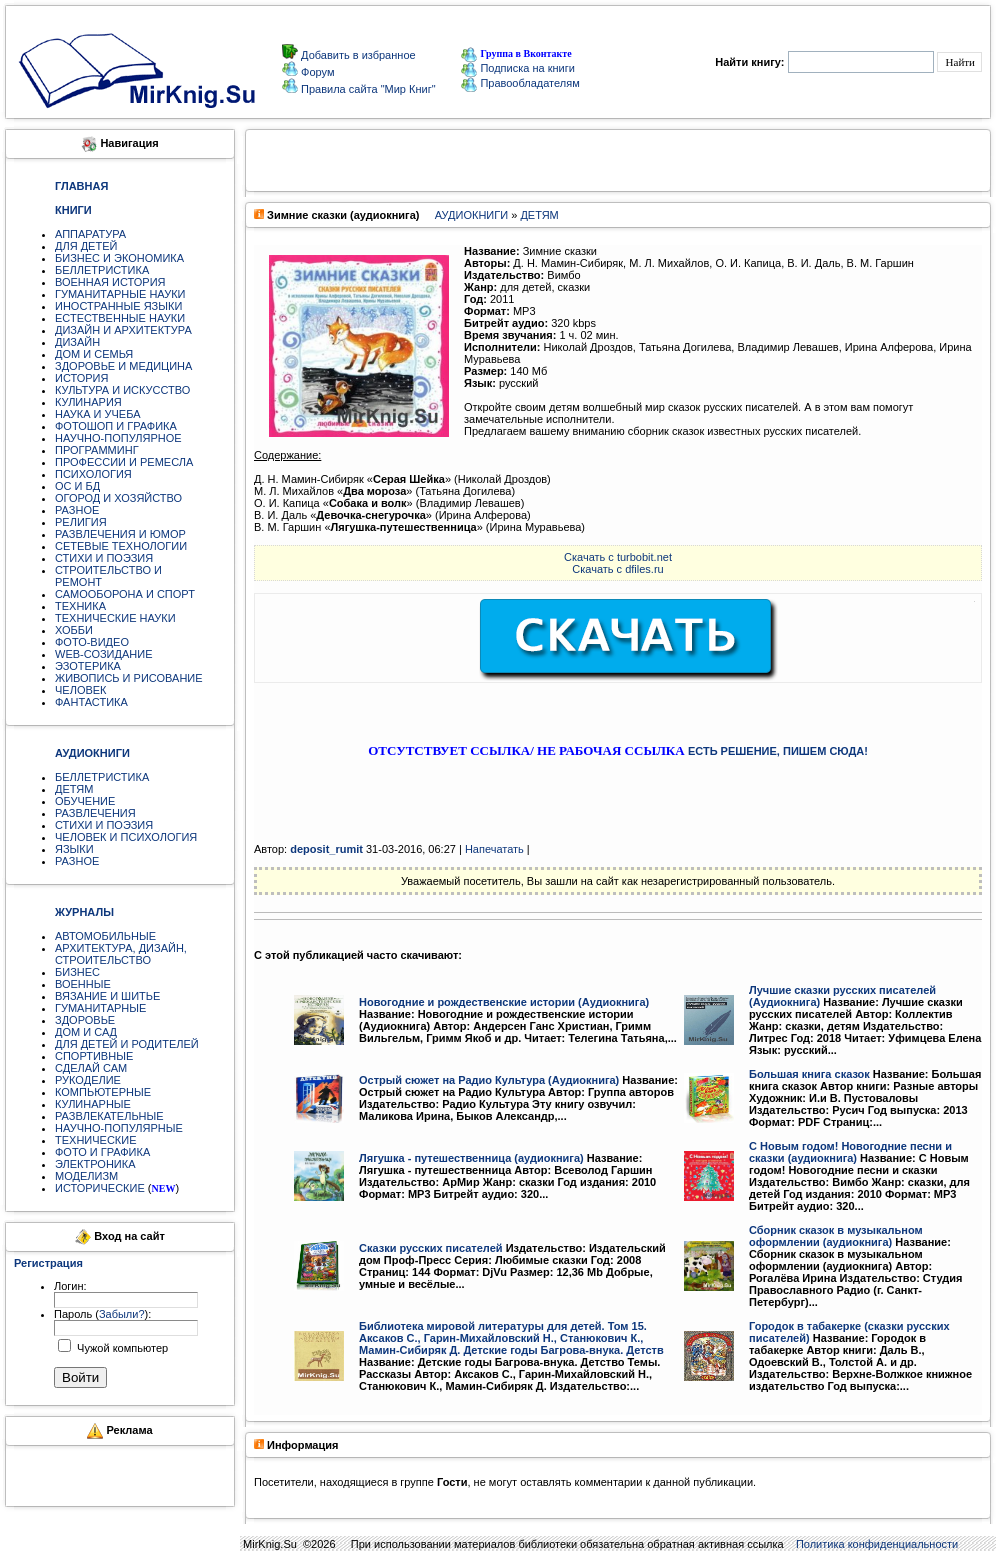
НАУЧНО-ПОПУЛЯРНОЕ (118, 438)
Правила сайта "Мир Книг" (367, 89)
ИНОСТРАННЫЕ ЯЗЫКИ (118, 306)
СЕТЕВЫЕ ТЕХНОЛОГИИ (121, 546)
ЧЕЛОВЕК (81, 690)
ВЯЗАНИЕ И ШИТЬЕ (107, 996)
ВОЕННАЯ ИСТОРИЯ (110, 282)
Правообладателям (520, 83)
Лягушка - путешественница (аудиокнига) (471, 1158)
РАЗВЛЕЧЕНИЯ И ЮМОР (120, 534)
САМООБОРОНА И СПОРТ (125, 594)
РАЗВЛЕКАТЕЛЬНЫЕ (109, 1116)
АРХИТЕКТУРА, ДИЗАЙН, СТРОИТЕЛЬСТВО (121, 954)
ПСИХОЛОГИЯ (93, 474)
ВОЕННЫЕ (83, 984)
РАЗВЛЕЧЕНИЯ (95, 813)
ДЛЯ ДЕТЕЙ (86, 246)
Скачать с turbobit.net (618, 557)
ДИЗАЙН (77, 342)
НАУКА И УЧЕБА (98, 414)
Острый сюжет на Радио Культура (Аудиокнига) (489, 1080)
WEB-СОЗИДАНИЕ (104, 654)
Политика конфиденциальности (877, 1544)
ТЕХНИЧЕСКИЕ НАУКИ (115, 618)
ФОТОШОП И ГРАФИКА (116, 426)
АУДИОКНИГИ (471, 215)
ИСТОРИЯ (81, 378)
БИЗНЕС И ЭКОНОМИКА (119, 258)
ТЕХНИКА (80, 606)
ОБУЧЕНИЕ (85, 801)
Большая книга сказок (809, 1074)
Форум (316, 72)
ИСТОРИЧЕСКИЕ (100, 1188)
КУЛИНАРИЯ (88, 402)
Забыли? (122, 1314)
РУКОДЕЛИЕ (88, 1080)
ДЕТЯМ (74, 789)
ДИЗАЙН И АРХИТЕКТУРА (123, 330)
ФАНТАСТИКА (91, 702)
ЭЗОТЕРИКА (88, 666)
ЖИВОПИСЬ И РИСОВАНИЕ (129, 678)
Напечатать (494, 849)
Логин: (70, 1286)
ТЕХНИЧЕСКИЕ (96, 1140)
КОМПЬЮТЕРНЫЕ (103, 1092)
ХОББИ (74, 630)
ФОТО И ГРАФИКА (102, 1152)
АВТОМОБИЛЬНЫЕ (105, 936)
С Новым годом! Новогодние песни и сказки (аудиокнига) (850, 1152)
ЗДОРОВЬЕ (85, 1020)
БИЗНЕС (77, 972)
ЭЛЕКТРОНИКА (95, 1164)
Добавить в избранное (357, 55)
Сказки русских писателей (431, 1248)
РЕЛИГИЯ (81, 522)
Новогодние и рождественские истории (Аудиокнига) (504, 1002)
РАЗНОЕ (77, 510)
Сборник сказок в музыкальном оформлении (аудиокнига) (836, 1236)
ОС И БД (77, 486)
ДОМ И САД (86, 1032)
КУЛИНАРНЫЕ (93, 1104)
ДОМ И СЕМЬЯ (94, 354)
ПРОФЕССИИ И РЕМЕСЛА (124, 462)
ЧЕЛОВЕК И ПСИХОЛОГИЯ (126, 837)
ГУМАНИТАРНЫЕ (100, 1008)
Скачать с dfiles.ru (617, 569)
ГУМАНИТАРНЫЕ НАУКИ (120, 294)
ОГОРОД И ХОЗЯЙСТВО (118, 498)
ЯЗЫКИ (74, 849)
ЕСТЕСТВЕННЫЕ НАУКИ (120, 318)
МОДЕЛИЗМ (86, 1176)
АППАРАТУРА (90, 234)
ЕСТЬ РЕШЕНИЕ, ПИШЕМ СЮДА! (778, 751)
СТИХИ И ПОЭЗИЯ (104, 558)
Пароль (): (102, 1314)
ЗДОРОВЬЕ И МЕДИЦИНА (123, 366)
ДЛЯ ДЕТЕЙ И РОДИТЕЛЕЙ (127, 1044)
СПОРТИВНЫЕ (94, 1056)
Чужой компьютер (121, 1348)
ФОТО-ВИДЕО (92, 642)
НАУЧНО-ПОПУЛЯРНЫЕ (119, 1128)
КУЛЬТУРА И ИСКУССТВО (122, 390)
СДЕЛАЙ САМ (91, 1068)
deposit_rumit (326, 849)
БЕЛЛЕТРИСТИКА (102, 270)
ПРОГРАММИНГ (97, 450)
